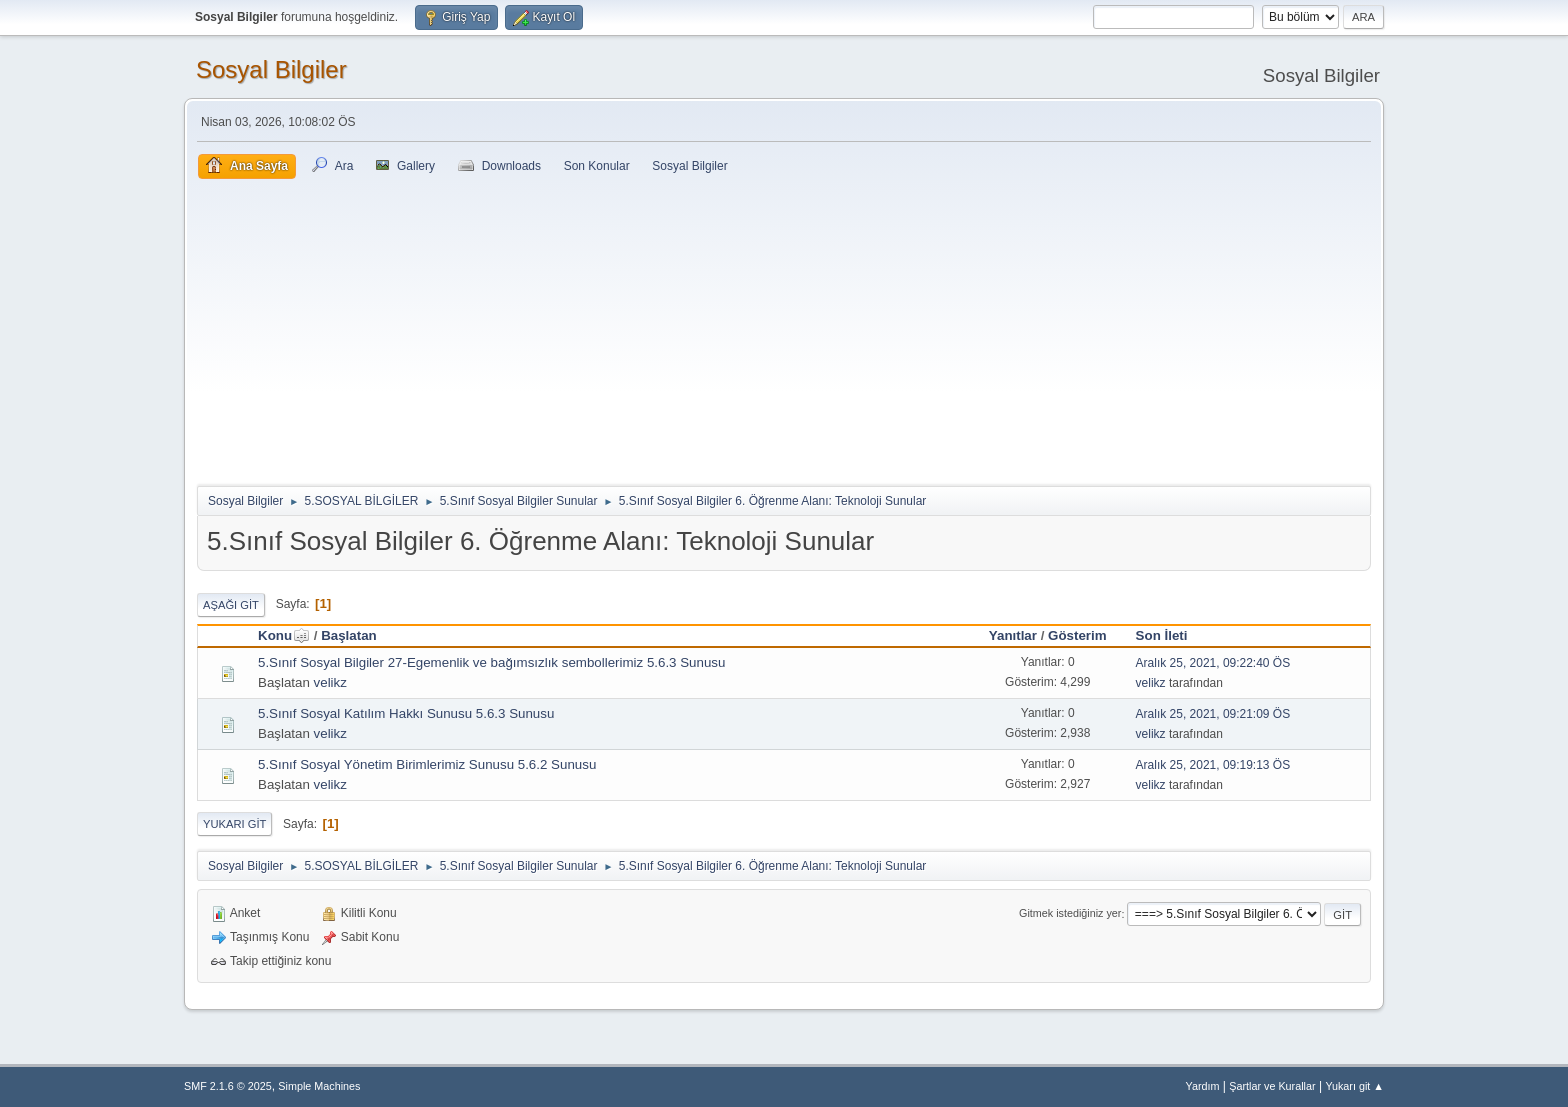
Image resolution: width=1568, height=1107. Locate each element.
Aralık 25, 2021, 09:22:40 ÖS (1213, 663)
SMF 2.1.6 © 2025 (228, 1086)
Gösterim (1077, 635)
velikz (330, 682)
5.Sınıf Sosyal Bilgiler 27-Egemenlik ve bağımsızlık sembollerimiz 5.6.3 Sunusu (491, 662)
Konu (284, 635)
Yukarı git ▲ (1354, 1086)
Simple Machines (319, 1086)
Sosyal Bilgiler (271, 69)
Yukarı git (234, 824)
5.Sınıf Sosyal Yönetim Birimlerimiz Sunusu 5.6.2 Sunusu (427, 764)
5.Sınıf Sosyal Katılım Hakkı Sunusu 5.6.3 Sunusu (406, 713)
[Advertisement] (784, 329)
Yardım (1203, 1086)
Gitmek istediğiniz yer (1070, 914)
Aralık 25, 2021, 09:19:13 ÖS (1213, 765)
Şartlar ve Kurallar (1272, 1086)
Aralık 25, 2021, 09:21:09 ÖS (1213, 714)
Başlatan (349, 635)
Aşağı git (231, 605)
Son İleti (1162, 635)
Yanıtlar (1013, 635)
